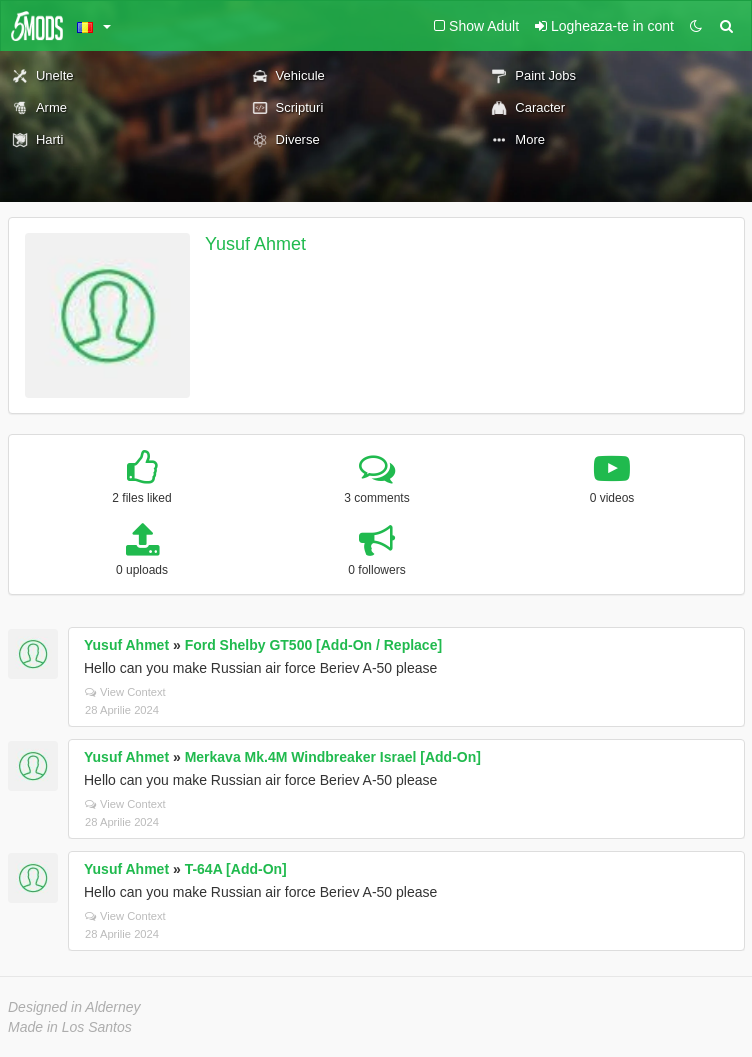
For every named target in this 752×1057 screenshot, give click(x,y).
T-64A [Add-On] (236, 869)
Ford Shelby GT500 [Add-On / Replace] (313, 645)
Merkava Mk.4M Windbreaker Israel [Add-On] (333, 757)
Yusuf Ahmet (255, 244)
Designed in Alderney (74, 1007)
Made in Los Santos (70, 1027)
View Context (125, 692)
